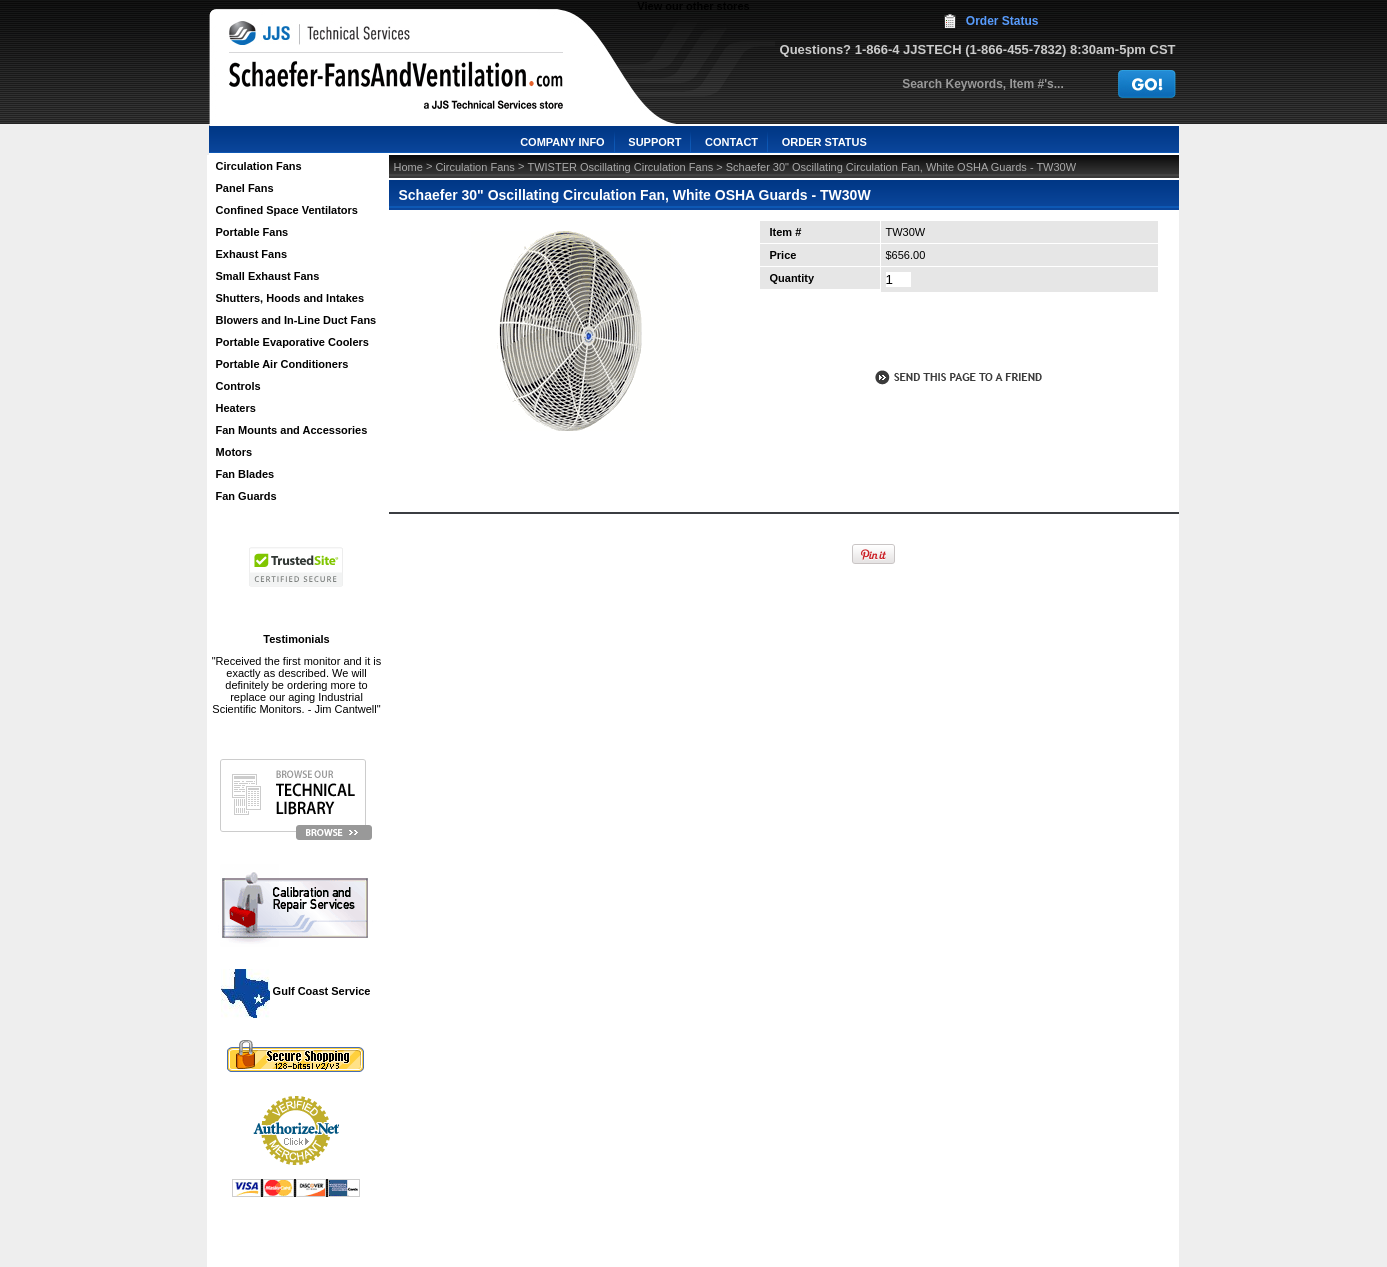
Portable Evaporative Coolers (292, 342)
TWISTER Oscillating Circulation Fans (620, 167)
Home (408, 167)
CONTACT (731, 142)
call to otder (957, 334)
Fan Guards (246, 496)
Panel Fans (245, 188)
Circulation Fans (259, 166)
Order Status (1002, 21)
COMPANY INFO (562, 142)
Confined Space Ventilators (287, 210)
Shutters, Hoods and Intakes (290, 298)
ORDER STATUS (824, 142)
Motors (234, 452)
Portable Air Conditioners (282, 364)
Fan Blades (245, 474)
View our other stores (693, 6)
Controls (238, 386)
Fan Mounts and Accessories (292, 430)
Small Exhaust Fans (268, 276)
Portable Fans (252, 232)
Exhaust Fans (252, 254)
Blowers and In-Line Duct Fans (296, 320)
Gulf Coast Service (297, 991)
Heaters (236, 408)
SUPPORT (654, 142)
